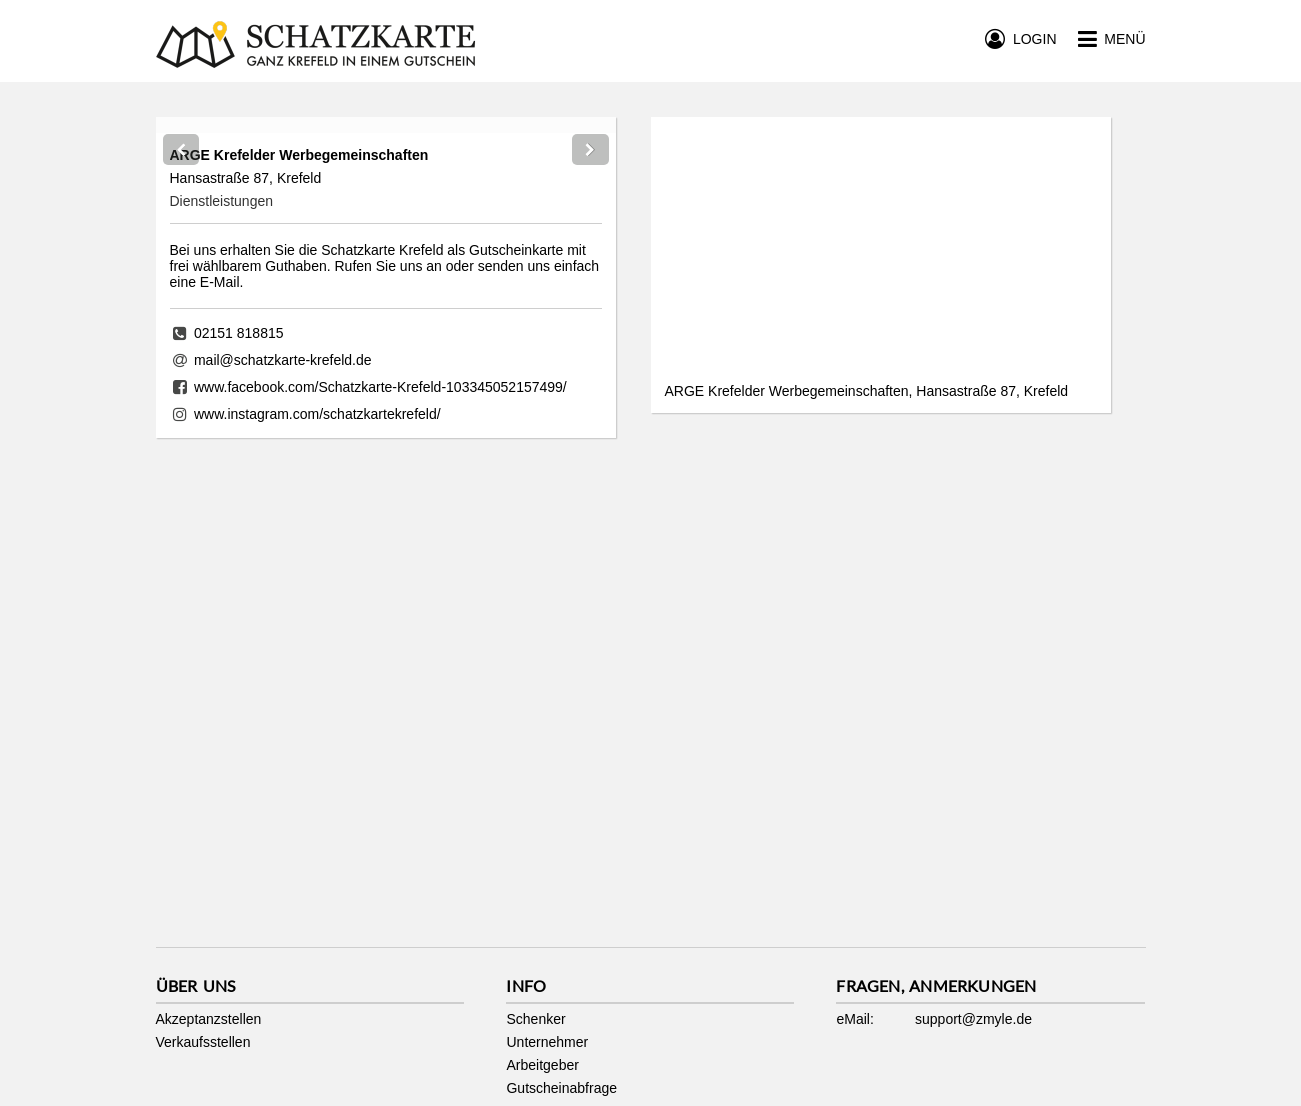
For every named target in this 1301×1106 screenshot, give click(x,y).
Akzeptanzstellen (209, 1019)
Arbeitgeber (542, 1065)
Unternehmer (547, 1042)
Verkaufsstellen (203, 1042)
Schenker (535, 1019)
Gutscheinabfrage (561, 1088)
